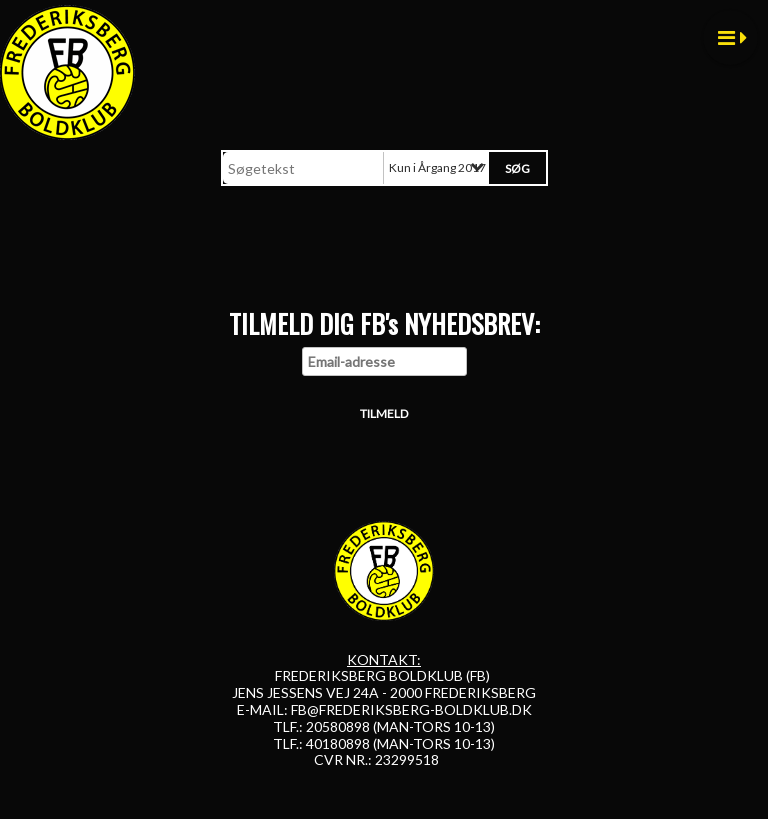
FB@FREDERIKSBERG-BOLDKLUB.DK (411, 709)
